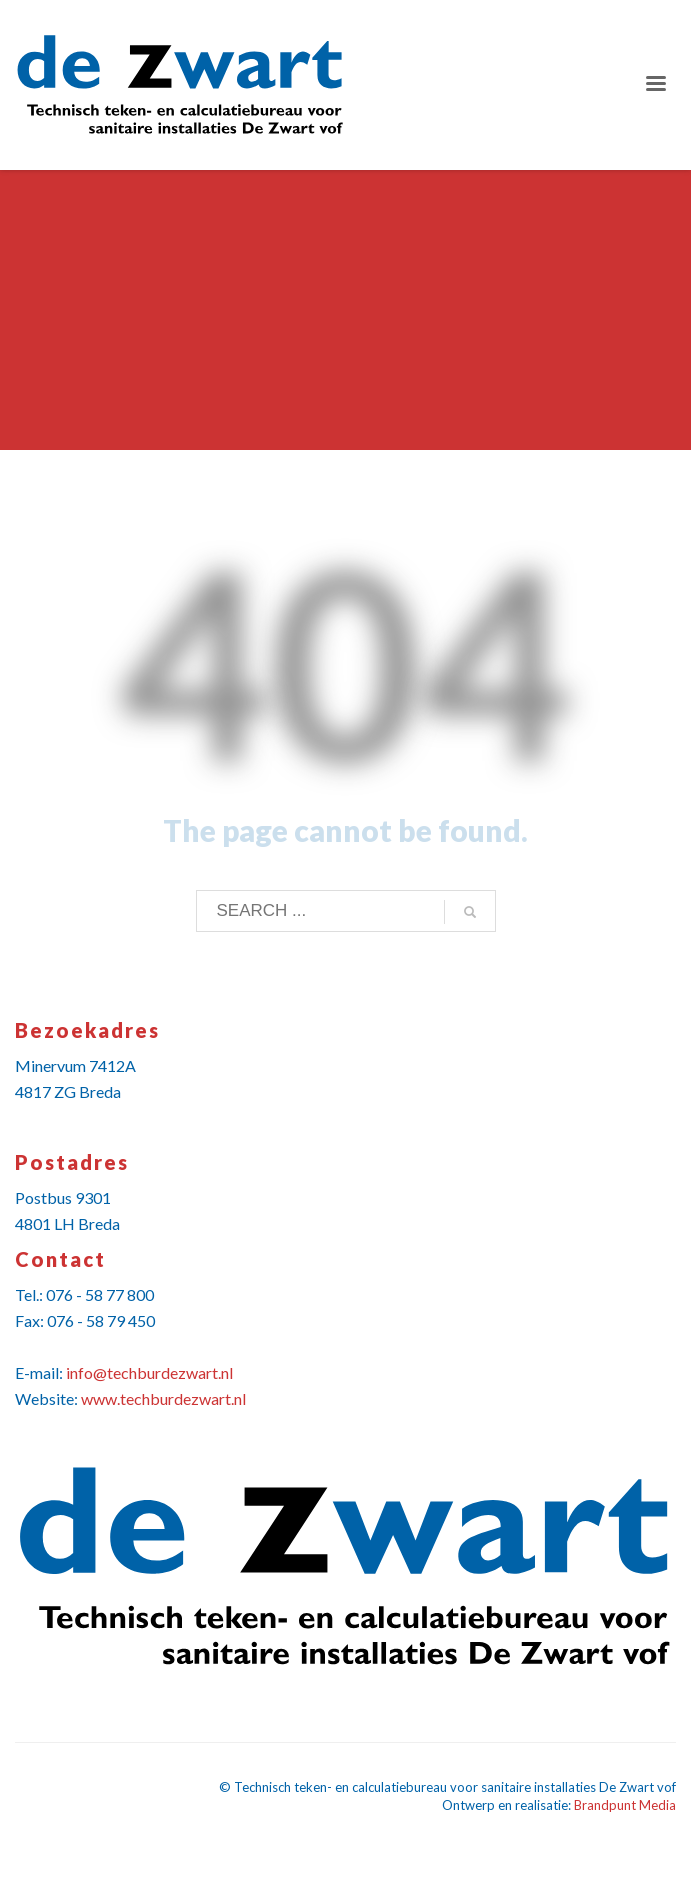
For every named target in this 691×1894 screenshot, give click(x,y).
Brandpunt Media (625, 1805)
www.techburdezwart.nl (163, 1398)
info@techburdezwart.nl (149, 1372)
